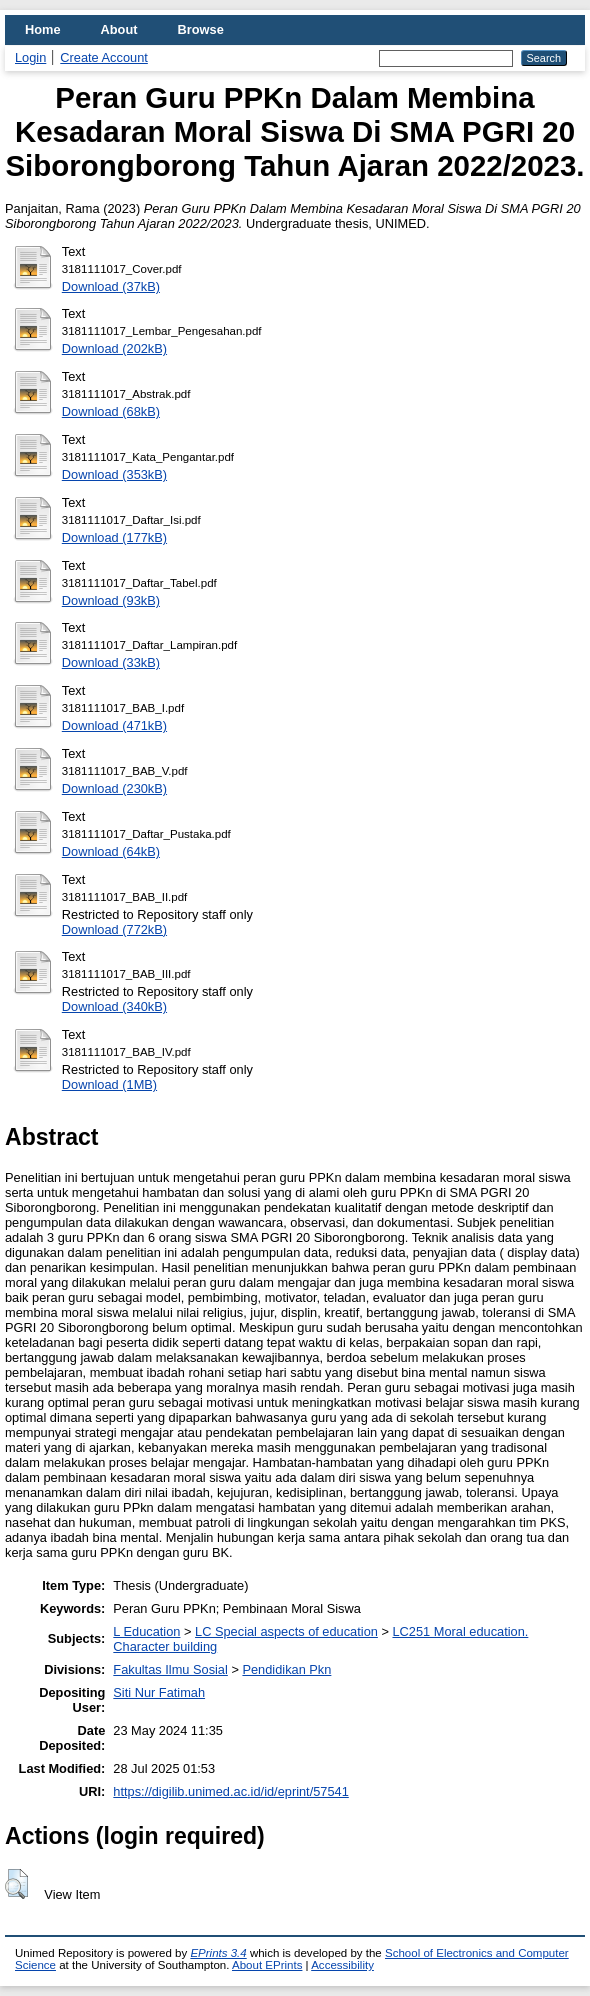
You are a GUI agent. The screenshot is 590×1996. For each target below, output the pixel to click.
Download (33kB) (111, 662)
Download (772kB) (114, 929)
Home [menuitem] (43, 29)
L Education (146, 1631)
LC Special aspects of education (286, 1631)
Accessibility (342, 1965)
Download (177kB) (114, 537)
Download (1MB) (109, 1084)
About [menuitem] (119, 29)
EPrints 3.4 (218, 1953)
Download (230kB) (114, 788)
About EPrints (267, 1965)
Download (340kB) (114, 1006)
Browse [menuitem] (201, 29)
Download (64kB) (111, 851)
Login (30, 57)
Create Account (104, 57)
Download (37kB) (111, 286)
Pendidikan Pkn (286, 1669)
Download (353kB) (114, 474)
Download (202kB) (114, 348)
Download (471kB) (114, 725)
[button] (16, 1884)
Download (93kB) (111, 600)
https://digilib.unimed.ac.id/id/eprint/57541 (230, 1791)
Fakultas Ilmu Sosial (170, 1669)
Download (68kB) (111, 411)
